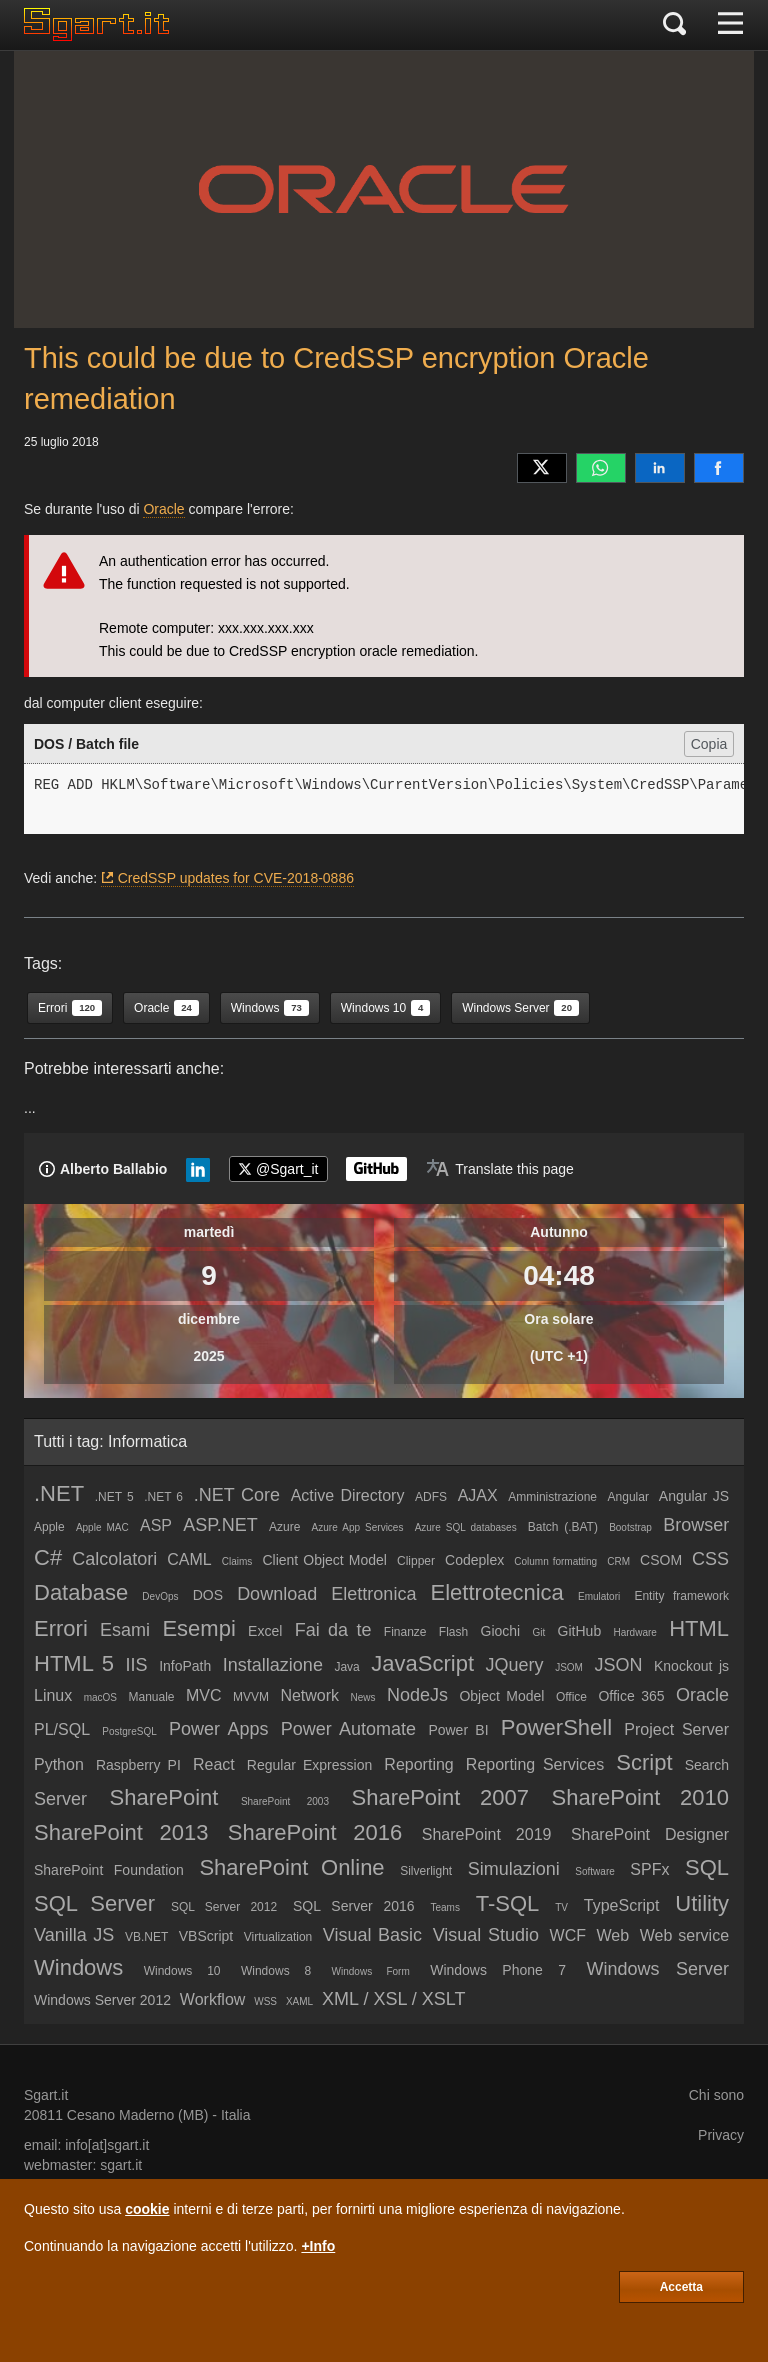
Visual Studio (486, 1935)
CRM (618, 1561)
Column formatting (555, 1561)
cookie (147, 2209)
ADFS (431, 1497)
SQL (707, 1867)
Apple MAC (102, 1527)
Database (81, 1592)
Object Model (501, 1696)
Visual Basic (372, 1935)
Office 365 (631, 1696)
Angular (628, 1497)
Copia (709, 744)
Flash (453, 1632)
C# (48, 1557)
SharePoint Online (291, 1867)
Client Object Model (324, 1560)
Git (539, 1632)
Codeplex (474, 1560)
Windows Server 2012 (102, 2000)
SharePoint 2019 (487, 1834)
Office (571, 1697)
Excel (265, 1631)
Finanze (405, 1632)
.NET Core (237, 1495)
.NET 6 (163, 1497)
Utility (702, 1903)
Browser (696, 1525)
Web (613, 1935)
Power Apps (218, 1729)
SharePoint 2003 (285, 1801)
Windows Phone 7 (498, 1970)
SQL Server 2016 (354, 1906)
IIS (137, 1665)
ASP (156, 1525)
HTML (699, 1628)
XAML (299, 2001)
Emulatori (599, 1596)
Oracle (163, 509)
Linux (53, 1695)
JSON (618, 1665)
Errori (61, 1628)
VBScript (206, 1936)
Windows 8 (276, 1971)
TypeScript (622, 1905)
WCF (568, 1935)
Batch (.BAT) (563, 1527)
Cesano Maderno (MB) (138, 2115)
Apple (49, 1527)
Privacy (721, 2135)
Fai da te (333, 1630)
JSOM (569, 1667)
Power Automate (348, 1729)
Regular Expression (309, 1765)
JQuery (515, 1665)
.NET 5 (114, 1497)
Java (346, 1667)
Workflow (213, 1999)
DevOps (160, 1596)
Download (277, 1594)
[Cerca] (674, 25)
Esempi (198, 1628)
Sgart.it (46, 2095)
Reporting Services (535, 1764)
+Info (318, 2246)
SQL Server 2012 (224, 1907)
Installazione (273, 1665)
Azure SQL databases (466, 1527)
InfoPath (185, 1666)
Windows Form (371, 1971)
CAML (189, 1559)
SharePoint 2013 (121, 1832)
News (363, 1697)
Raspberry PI (138, 1765)
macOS (100, 1697)
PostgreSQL (129, 1731)
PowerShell (556, 1727)
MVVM (251, 1697)
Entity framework (681, 1596)
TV (561, 1907)
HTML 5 (74, 1663)
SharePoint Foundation (109, 1870)
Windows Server (657, 1969)
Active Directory (348, 1495)
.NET (59, 1493)
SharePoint (164, 1797)
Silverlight (426, 1871)
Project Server (676, 1729)
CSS (710, 1559)
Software (594, 1871)
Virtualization (278, 1937)
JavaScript (422, 1663)
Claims (237, 1561)
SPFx (649, 1869)
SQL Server (94, 1903)
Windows (78, 1967)
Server (60, 1799)
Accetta (681, 2287)
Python (59, 1764)
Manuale (151, 1697)
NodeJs (417, 1695)
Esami (125, 1630)
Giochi (501, 1631)
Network (309, 1695)
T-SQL (508, 1903)
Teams (444, 1907)
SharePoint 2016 (315, 1832)
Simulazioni (514, 1869)
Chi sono (716, 2095)
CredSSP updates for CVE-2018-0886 (236, 878)
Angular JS (694, 1496)
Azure (284, 1527)
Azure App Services (358, 1527)
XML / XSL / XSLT (393, 1999)
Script (644, 1762)
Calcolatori (114, 1559)
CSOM (661, 1560)
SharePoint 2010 (641, 1797)
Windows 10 (182, 1971)
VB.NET (146, 1937)
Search (707, 1765)
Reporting (418, 1764)
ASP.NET (220, 1525)
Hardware (634, 1632)
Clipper (416, 1561)
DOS (208, 1595)
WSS (265, 2001)
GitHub (580, 1631)
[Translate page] (500, 1169)
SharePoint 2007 (440, 1797)
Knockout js (691, 1666)
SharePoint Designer (650, 1834)
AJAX (478, 1495)
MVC (204, 1695)
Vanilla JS (74, 1935)
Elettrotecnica (497, 1592)
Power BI (458, 1730)
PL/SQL (62, 1729)
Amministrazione (552, 1497)
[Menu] (730, 25)
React (214, 1764)
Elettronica (373, 1594)
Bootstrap (630, 1527)
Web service (684, 1935)
